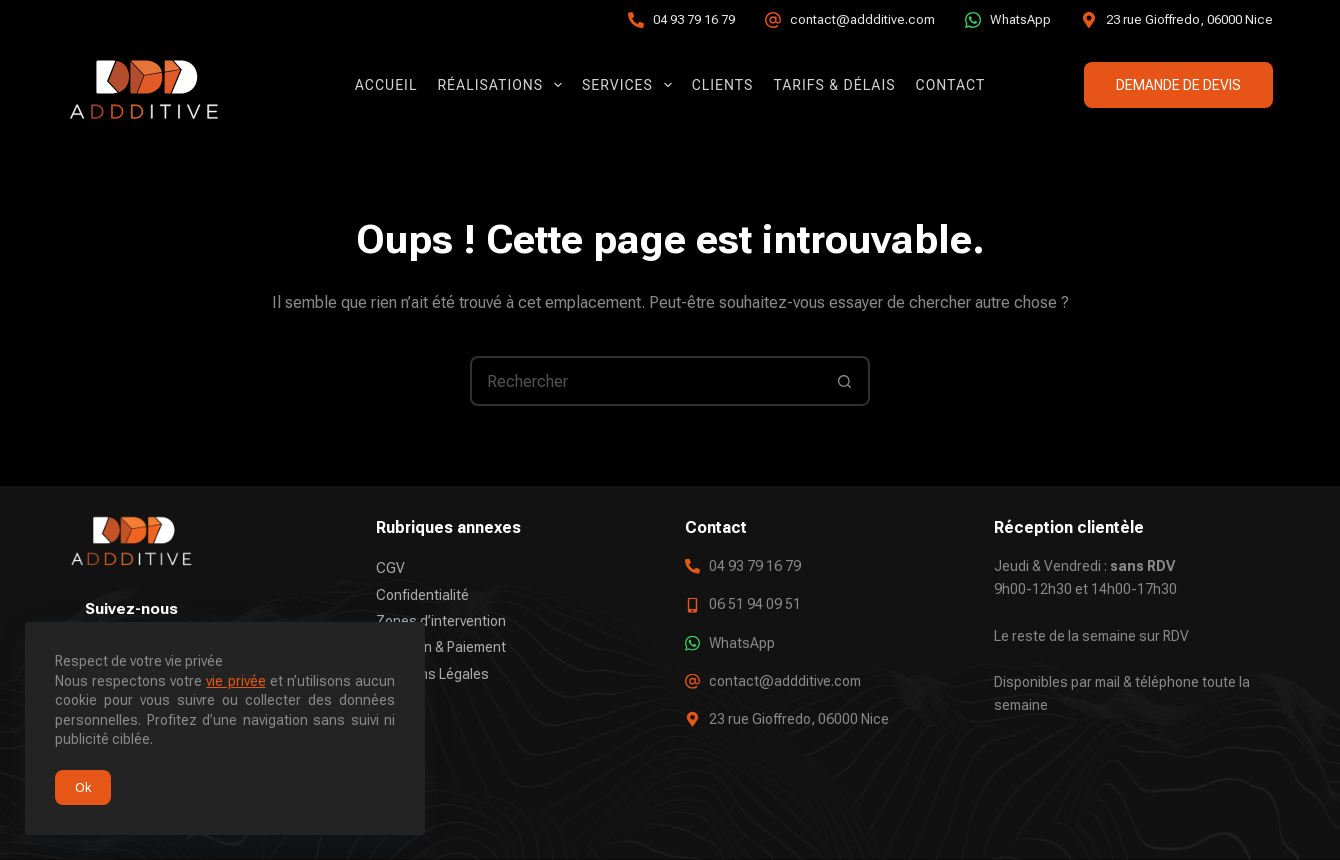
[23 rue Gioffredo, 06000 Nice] (1089, 20)
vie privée (235, 681)
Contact (951, 85)
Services (631, 85)
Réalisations (503, 85)
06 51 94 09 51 (755, 604)
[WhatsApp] (973, 20)
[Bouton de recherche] (845, 381)
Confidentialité (422, 594)
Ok (83, 787)
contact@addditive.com (862, 19)
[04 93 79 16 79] (636, 20)
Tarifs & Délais (834, 85)
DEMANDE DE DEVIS (1178, 85)
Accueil (386, 85)
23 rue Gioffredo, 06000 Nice (1189, 19)
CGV (390, 568)
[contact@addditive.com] (773, 20)
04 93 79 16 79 (694, 19)
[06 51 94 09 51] (692, 604)
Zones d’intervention (441, 621)
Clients (723, 85)
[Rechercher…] (645, 381)
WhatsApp (1020, 19)
